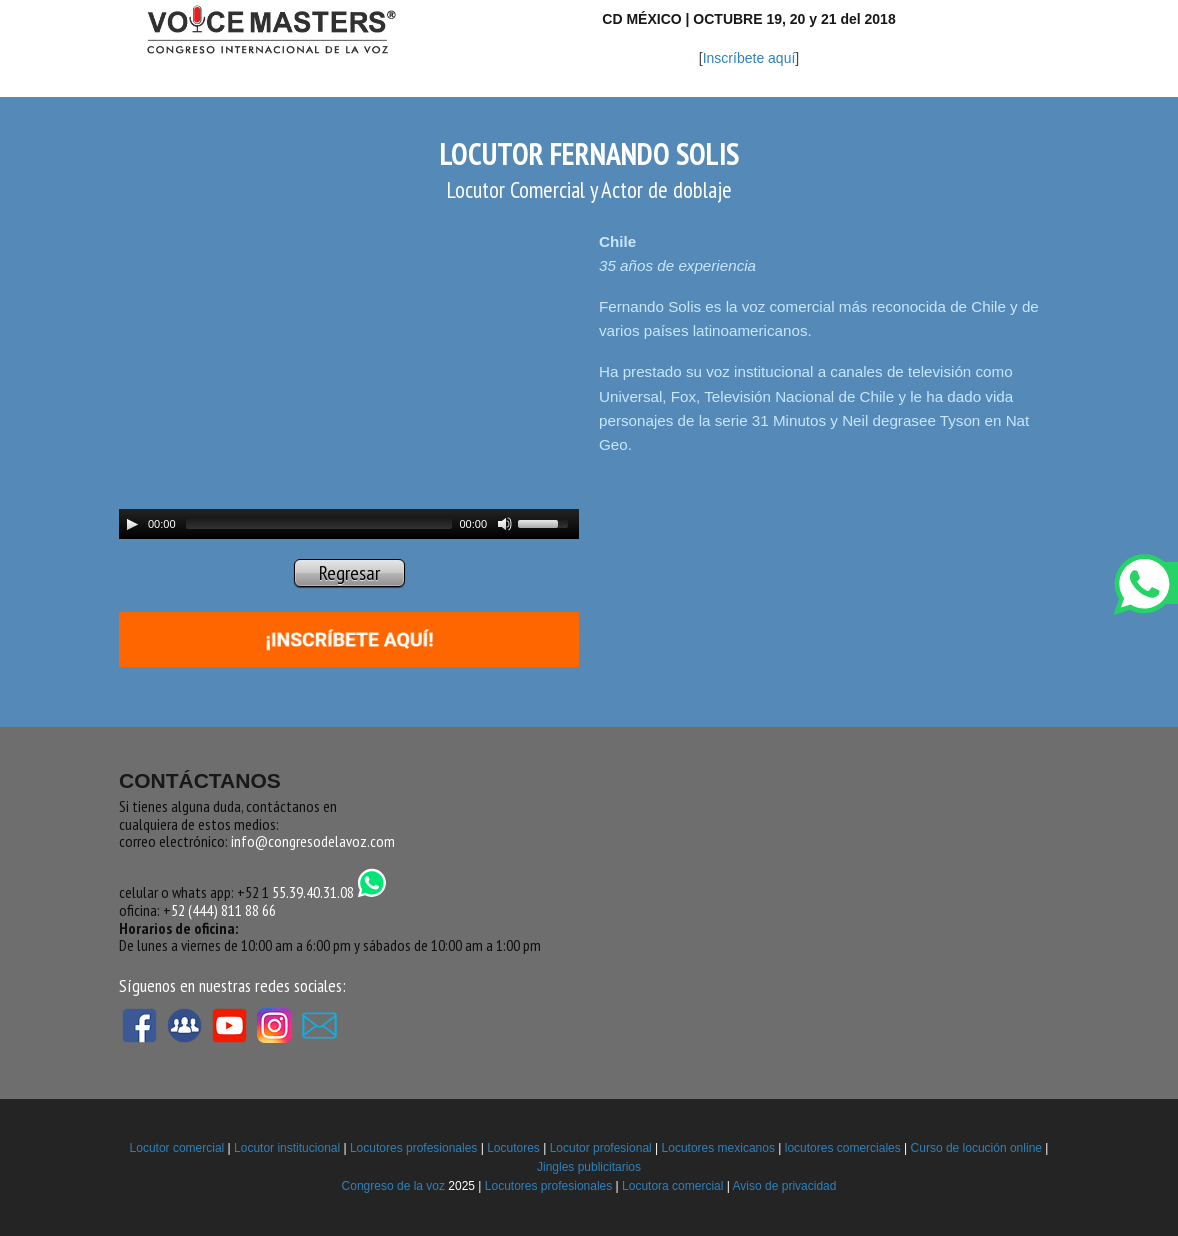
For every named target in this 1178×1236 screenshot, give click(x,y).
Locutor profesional (601, 1148)
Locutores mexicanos (718, 1148)
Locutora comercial (672, 1186)
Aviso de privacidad (785, 1186)
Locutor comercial (177, 1148)
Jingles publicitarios (589, 1167)
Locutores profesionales (413, 1148)
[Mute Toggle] (505, 524)
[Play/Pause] (132, 524)
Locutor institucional (287, 1148)
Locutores (513, 1148)
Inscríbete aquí (749, 58)
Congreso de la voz (393, 1186)
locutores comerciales (843, 1148)
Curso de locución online (976, 1148)
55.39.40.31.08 (329, 892)
